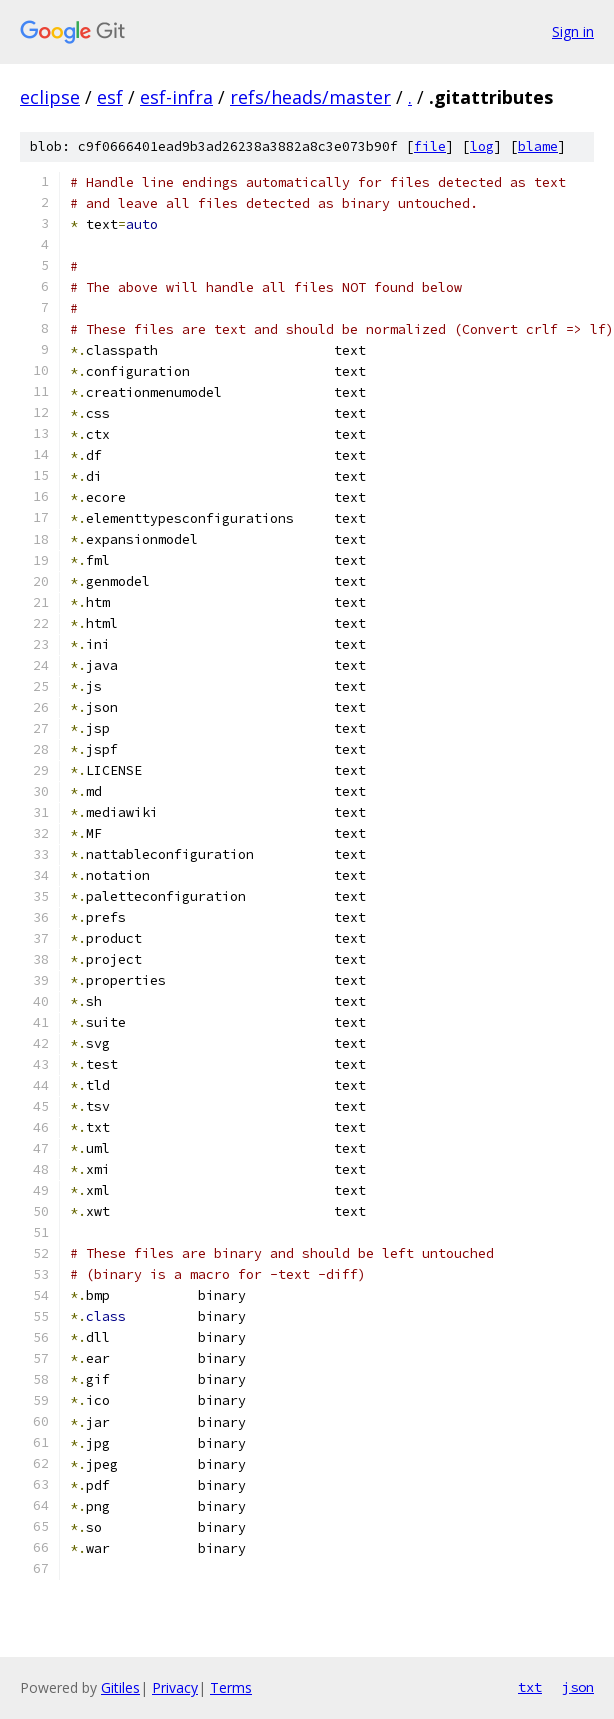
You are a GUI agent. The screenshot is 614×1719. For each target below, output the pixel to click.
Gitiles (120, 1687)
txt (530, 1687)
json (578, 1687)
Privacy (175, 1687)
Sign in (573, 31)
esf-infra (176, 97)
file (430, 146)
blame (538, 146)
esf (110, 97)
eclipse (50, 97)
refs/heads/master (310, 97)
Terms (231, 1687)
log (482, 146)
